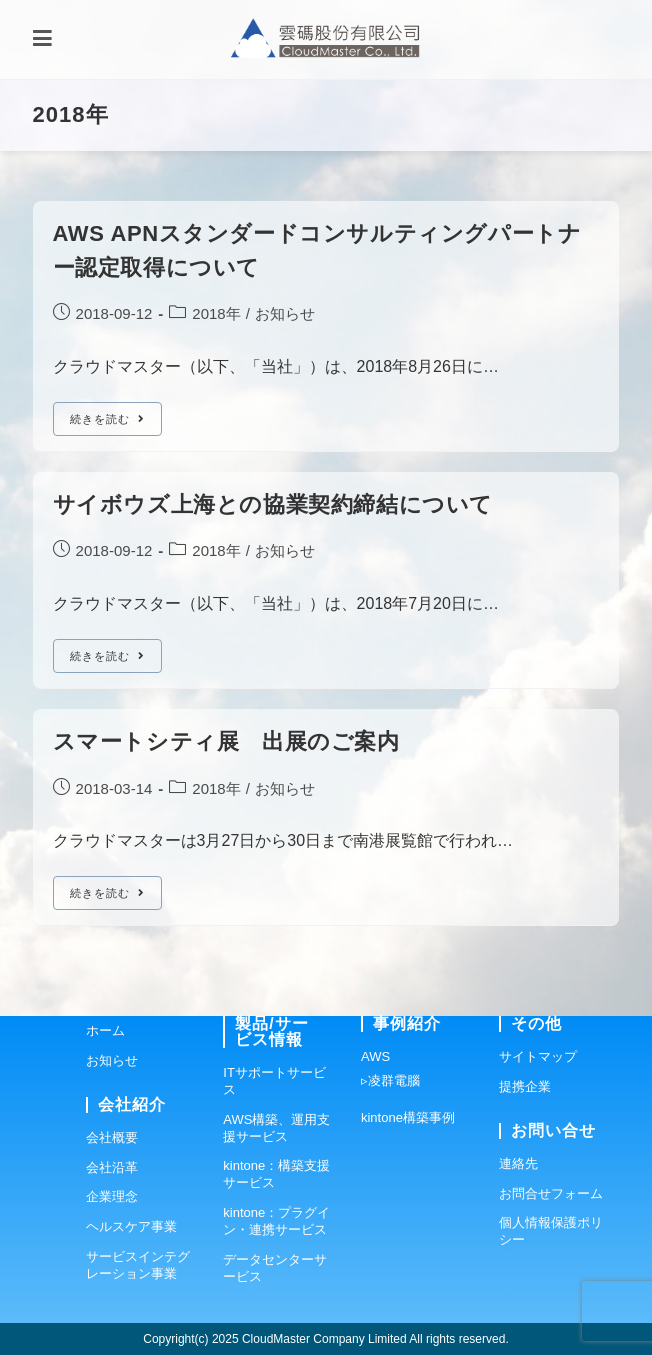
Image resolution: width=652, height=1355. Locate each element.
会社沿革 (112, 1167)
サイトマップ (538, 1056)
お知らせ (285, 313)
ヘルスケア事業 (131, 1226)
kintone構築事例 (408, 1117)
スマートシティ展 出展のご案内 (226, 741)
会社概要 (112, 1137)
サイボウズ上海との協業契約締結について (273, 504)
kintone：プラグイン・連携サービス (276, 1221)
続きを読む (116, 423)
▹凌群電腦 (390, 1080)
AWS (375, 1056)
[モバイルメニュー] (42, 39)
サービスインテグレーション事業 (138, 1265)
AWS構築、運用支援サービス (276, 1128)
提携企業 (525, 1086)
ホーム (105, 1030)
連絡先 (518, 1163)
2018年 (216, 313)
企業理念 (112, 1196)
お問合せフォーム (551, 1193)
